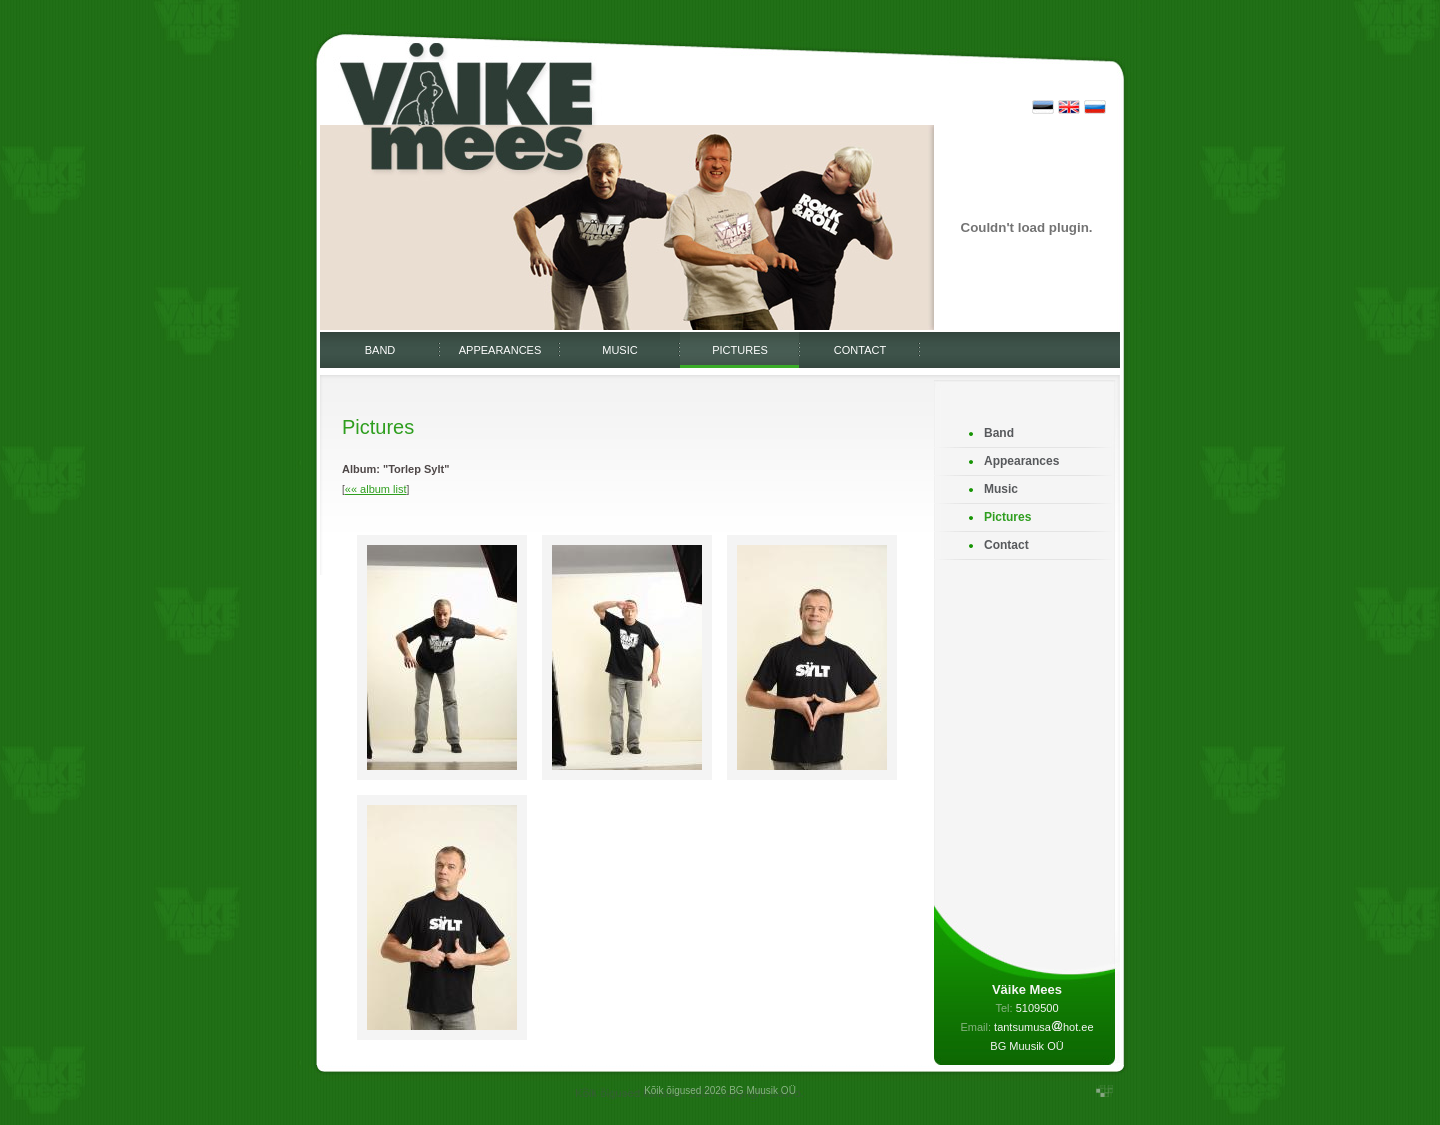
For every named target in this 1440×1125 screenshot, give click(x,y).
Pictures (740, 350)
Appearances (500, 350)
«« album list (376, 489)
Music (619, 350)
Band (380, 350)
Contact (860, 350)
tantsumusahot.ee (1043, 1027)
